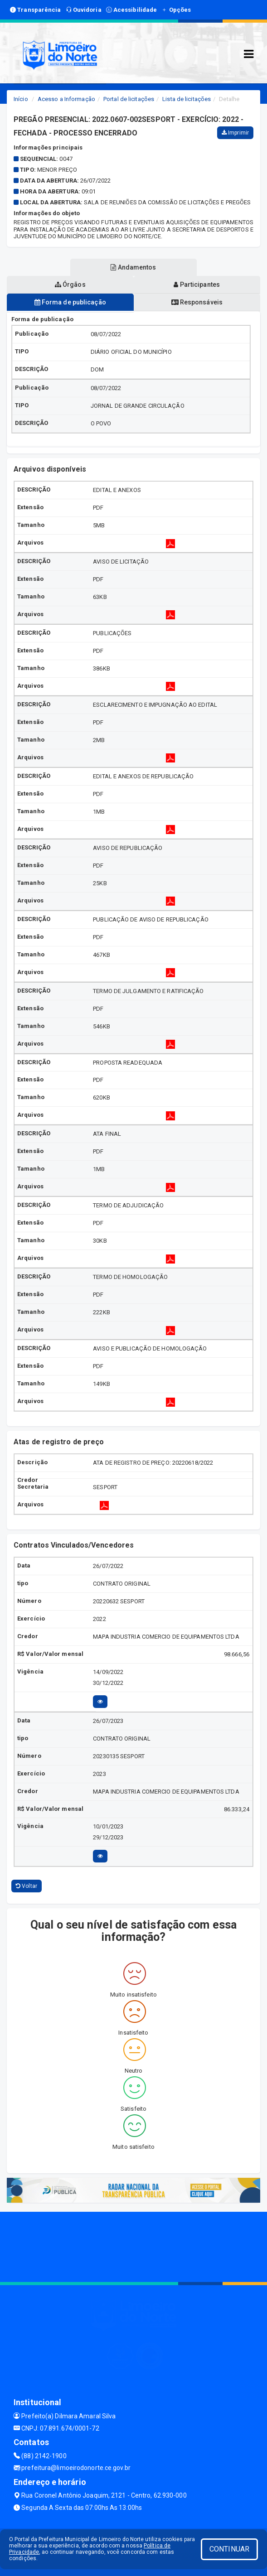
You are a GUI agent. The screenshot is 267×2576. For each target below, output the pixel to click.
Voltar (26, 1886)
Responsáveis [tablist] (197, 302)
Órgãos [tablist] (70, 284)
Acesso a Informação (66, 99)
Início (21, 99)
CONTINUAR (229, 2549)
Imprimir (235, 133)
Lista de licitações (186, 99)
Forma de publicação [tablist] (70, 302)
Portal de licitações (128, 99)
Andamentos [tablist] (133, 267)
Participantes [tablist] (197, 284)
